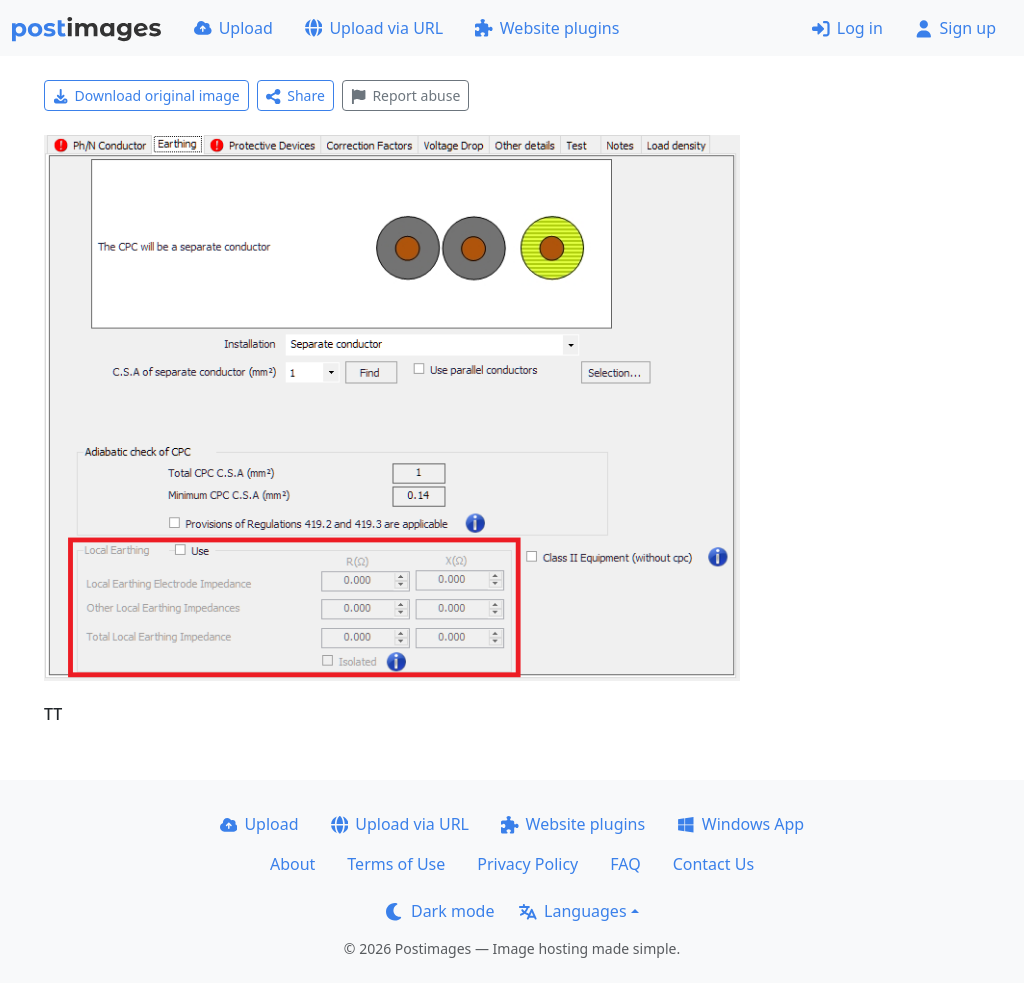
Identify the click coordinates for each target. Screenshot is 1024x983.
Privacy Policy (527, 864)
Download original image (146, 95)
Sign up (955, 28)
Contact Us (713, 864)
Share (295, 95)
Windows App (740, 824)
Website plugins (547, 28)
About (292, 864)
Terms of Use (396, 864)
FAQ (625, 864)
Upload (233, 28)
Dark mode (440, 911)
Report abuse (405, 95)
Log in (847, 28)
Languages (572, 911)
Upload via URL (374, 28)
